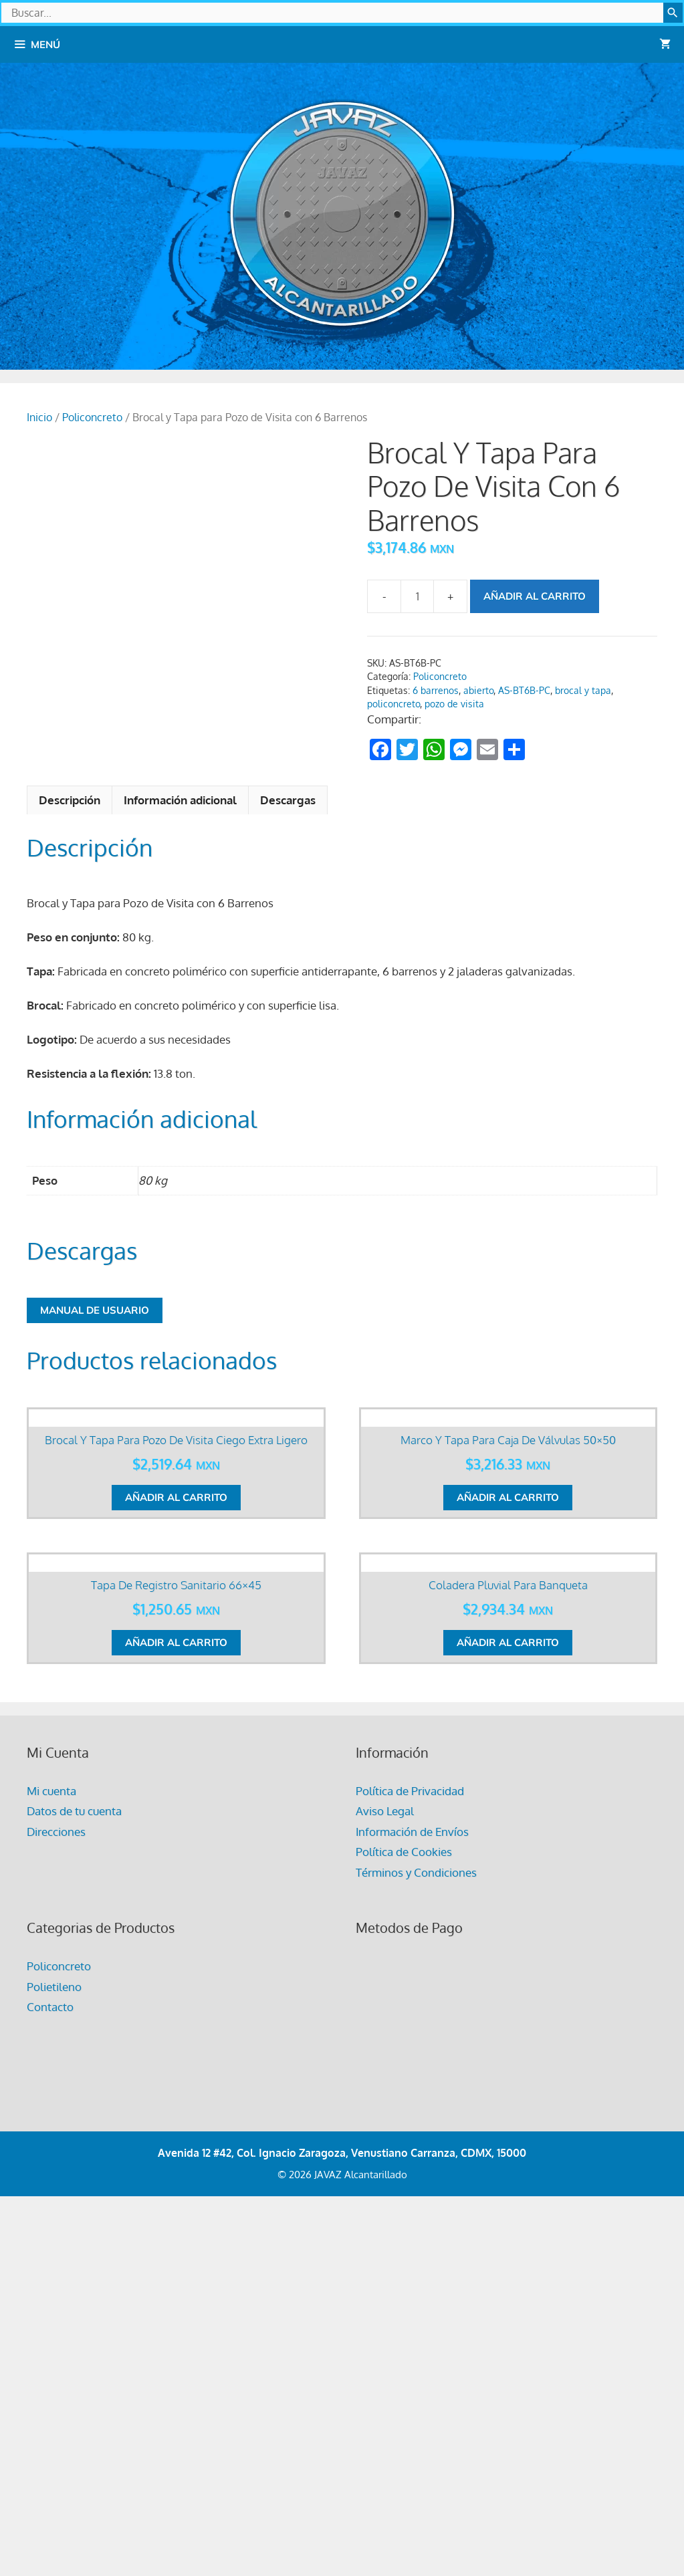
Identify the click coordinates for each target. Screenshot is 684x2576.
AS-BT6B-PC (524, 690)
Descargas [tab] (288, 800)
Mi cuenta (51, 2161)
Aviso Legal (385, 2181)
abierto (478, 690)
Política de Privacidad (410, 2161)
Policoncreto (92, 417)
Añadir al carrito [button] (176, 1705)
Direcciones (56, 2202)
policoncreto (393, 703)
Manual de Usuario (94, 1310)
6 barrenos (436, 690)
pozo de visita (454, 703)
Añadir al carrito (534, 596)
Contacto (50, 2377)
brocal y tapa (583, 690)
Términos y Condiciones (416, 2243)
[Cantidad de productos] (417, 596)
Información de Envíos (412, 2202)
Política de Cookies (404, 2222)
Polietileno (54, 2357)
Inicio (39, 417)
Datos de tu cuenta (74, 2181)
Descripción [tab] (69, 800)
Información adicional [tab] (180, 800)
